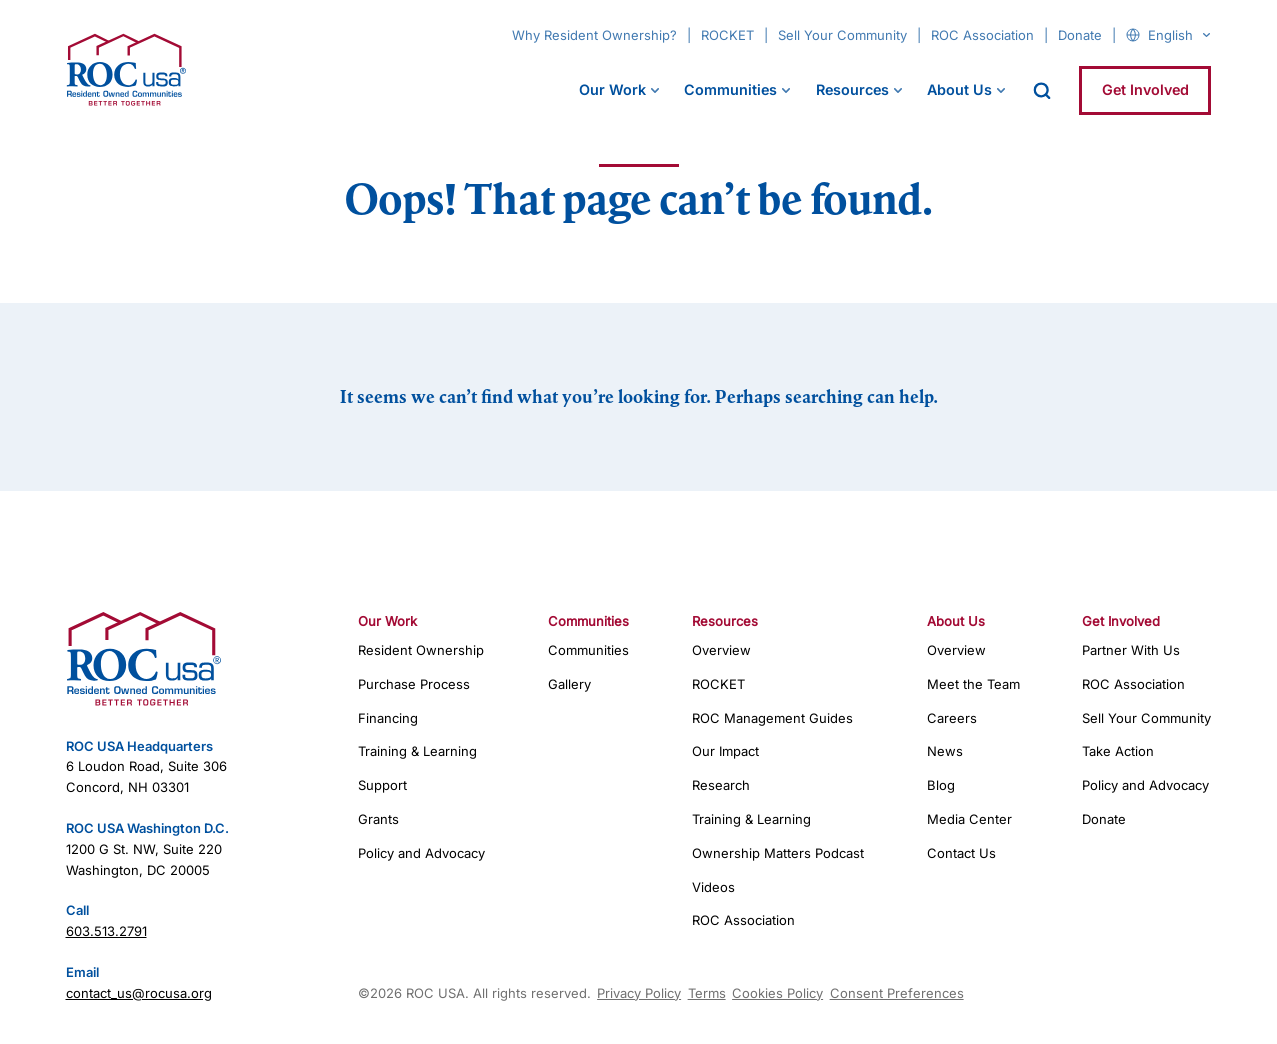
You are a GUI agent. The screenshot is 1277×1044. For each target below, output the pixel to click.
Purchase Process (414, 684)
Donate (1080, 35)
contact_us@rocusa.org (139, 993)
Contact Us (961, 853)
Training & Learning (417, 751)
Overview (721, 650)
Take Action (1118, 751)
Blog (941, 785)
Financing (388, 718)
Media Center (969, 819)
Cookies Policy (777, 993)
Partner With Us (1131, 650)
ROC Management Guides (772, 718)
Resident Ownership (421, 650)
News (945, 751)
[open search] (1042, 91)
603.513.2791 (106, 931)
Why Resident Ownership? (594, 35)
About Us (959, 89)
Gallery (569, 684)
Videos (713, 887)
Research (721, 785)
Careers (952, 718)
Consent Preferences (897, 993)
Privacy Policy (639, 993)
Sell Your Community (842, 35)
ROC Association (982, 35)
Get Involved (1145, 89)
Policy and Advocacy (421, 853)
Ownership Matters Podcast (778, 853)
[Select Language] (1179, 35)
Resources (852, 89)
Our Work (612, 89)
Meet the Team (973, 684)
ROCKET (727, 35)
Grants (378, 819)
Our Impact (725, 751)
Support (382, 785)
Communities (730, 89)
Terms (707, 993)
